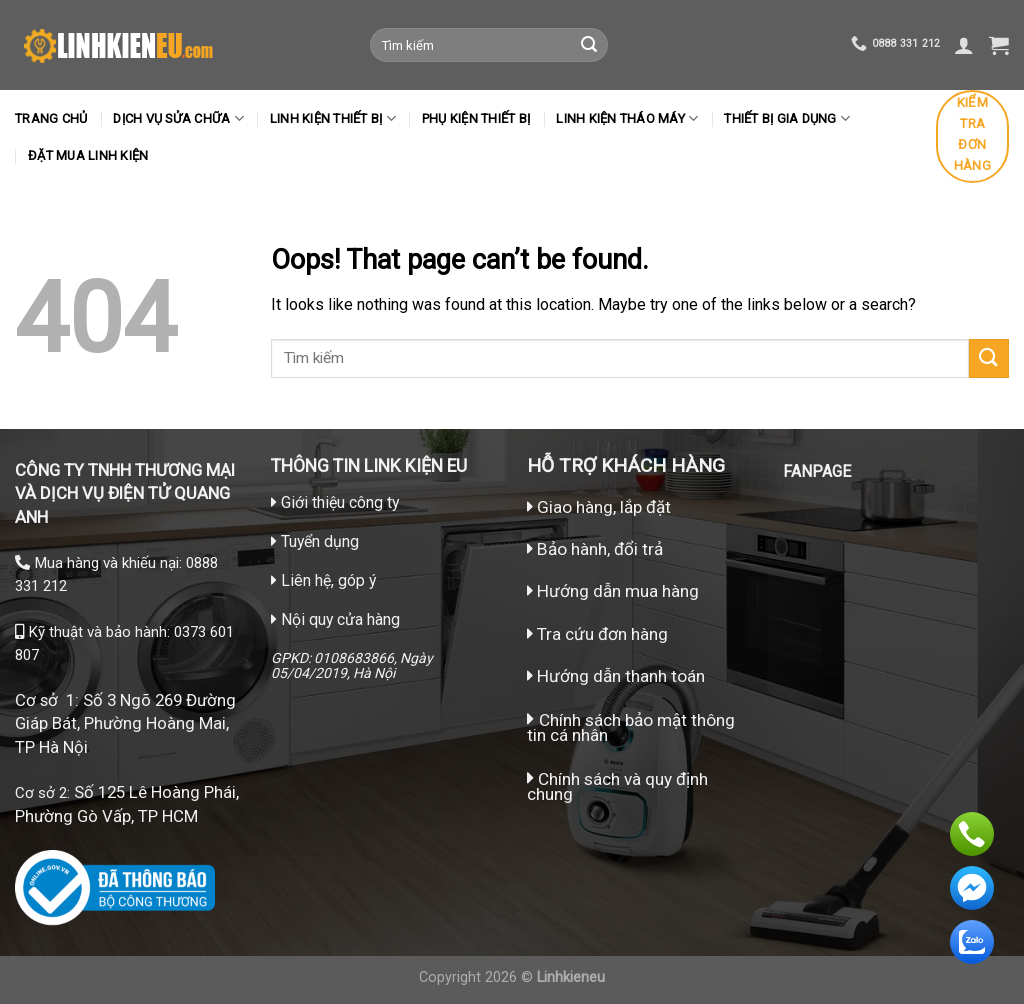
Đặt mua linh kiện (88, 155)
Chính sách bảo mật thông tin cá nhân (631, 727)
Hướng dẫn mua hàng (616, 591)
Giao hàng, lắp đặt (599, 507)
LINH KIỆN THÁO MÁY (627, 118)
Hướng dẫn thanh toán (616, 676)
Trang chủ (51, 118)
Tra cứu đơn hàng (597, 634)
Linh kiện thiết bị (333, 118)
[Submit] (589, 45)
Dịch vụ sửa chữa (178, 118)
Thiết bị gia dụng (787, 118)
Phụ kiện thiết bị (476, 118)
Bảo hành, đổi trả (600, 549)
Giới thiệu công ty (340, 502)
